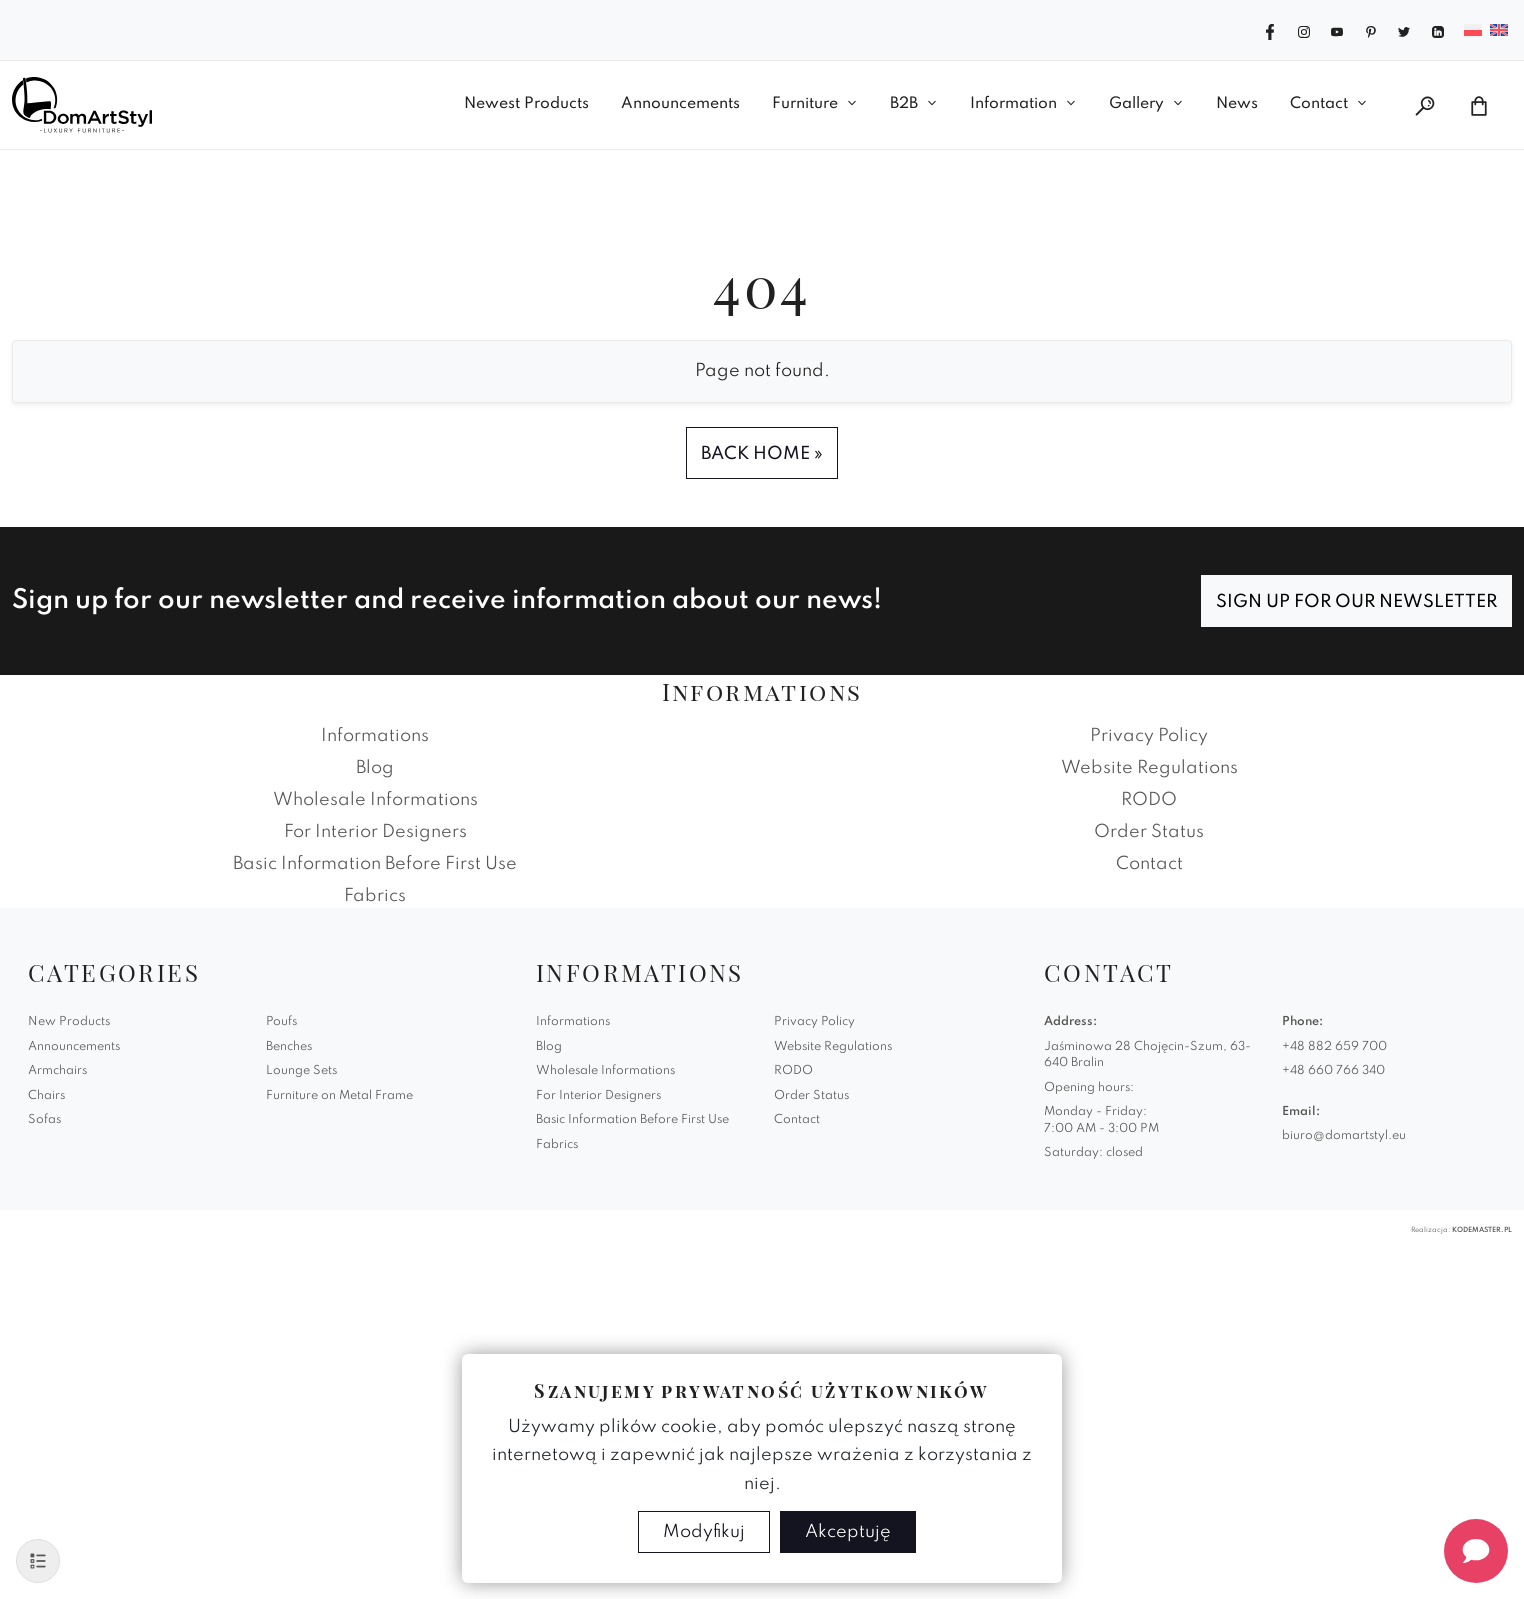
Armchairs (57, 1071)
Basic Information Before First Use (375, 864)
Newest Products (526, 104)
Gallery (1136, 104)
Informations (375, 736)
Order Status (1149, 832)
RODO (1149, 800)
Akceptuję (848, 1532)
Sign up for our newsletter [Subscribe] (1356, 602)
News (1237, 104)
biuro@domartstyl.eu (1344, 1136)
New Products (69, 1022)
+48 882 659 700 (1334, 1047)
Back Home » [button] (762, 454)
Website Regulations (1149, 768)
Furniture (805, 104)
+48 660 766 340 (1333, 1071)
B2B (904, 104)
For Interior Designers (375, 832)
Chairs (46, 1096)
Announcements (680, 104)
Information (1013, 104)
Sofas (44, 1120)
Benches (289, 1047)
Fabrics (375, 896)
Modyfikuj (704, 1532)
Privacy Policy (1149, 736)
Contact (1319, 104)
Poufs (281, 1022)
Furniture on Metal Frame (339, 1096)
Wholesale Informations (375, 800)
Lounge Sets (301, 1071)
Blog (375, 768)
